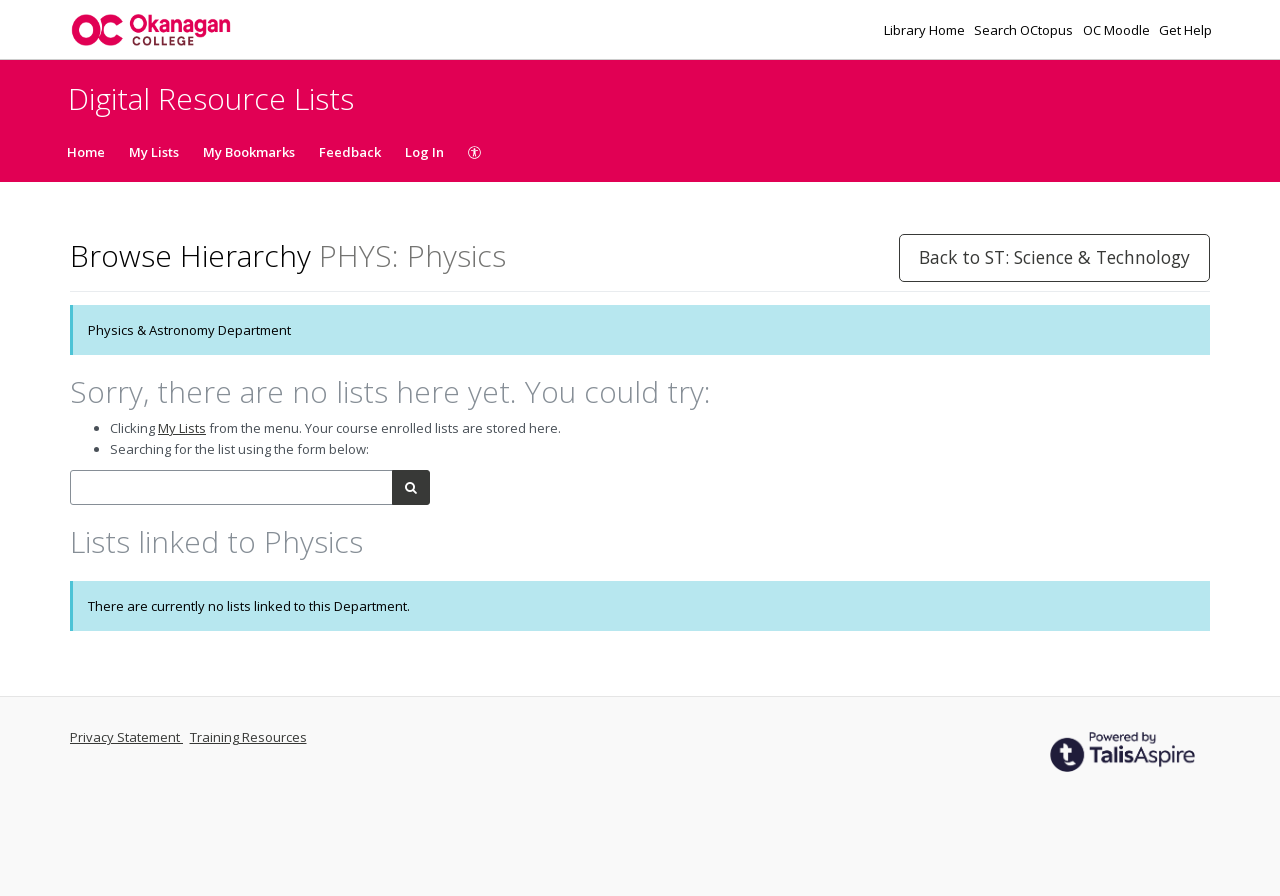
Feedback (350, 152)
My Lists (154, 152)
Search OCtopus (1025, 30)
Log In (424, 152)
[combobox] (231, 487)
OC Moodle (1118, 30)
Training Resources (248, 737)
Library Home (926, 30)
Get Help (1185, 30)
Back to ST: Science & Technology (1054, 257)
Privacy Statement (126, 737)
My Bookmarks (249, 152)
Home (86, 152)
